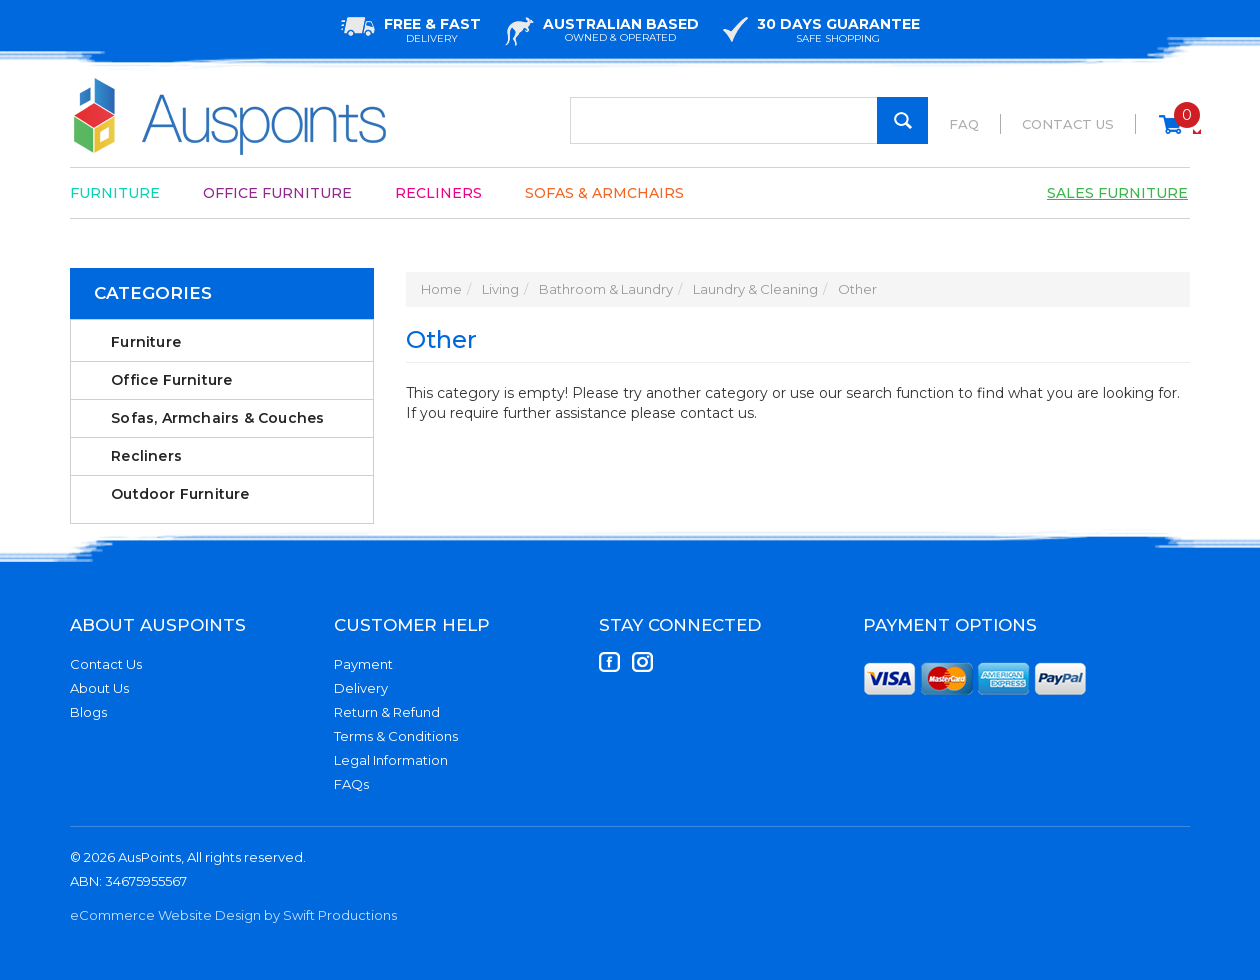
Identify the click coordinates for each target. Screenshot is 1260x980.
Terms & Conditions (396, 736)
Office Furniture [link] (171, 380)
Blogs (88, 712)
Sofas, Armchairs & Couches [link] (217, 418)
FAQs (351, 784)
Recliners (438, 193)
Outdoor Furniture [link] (180, 494)
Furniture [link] (146, 342)
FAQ (964, 124)
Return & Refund (387, 712)
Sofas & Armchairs (604, 193)
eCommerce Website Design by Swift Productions (233, 915)
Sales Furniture (1117, 193)
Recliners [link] (146, 456)
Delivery (361, 688)
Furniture (115, 193)
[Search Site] (902, 120)
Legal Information (391, 760)
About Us (99, 688)
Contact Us (1068, 124)
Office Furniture (277, 193)
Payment (363, 664)
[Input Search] (749, 120)
